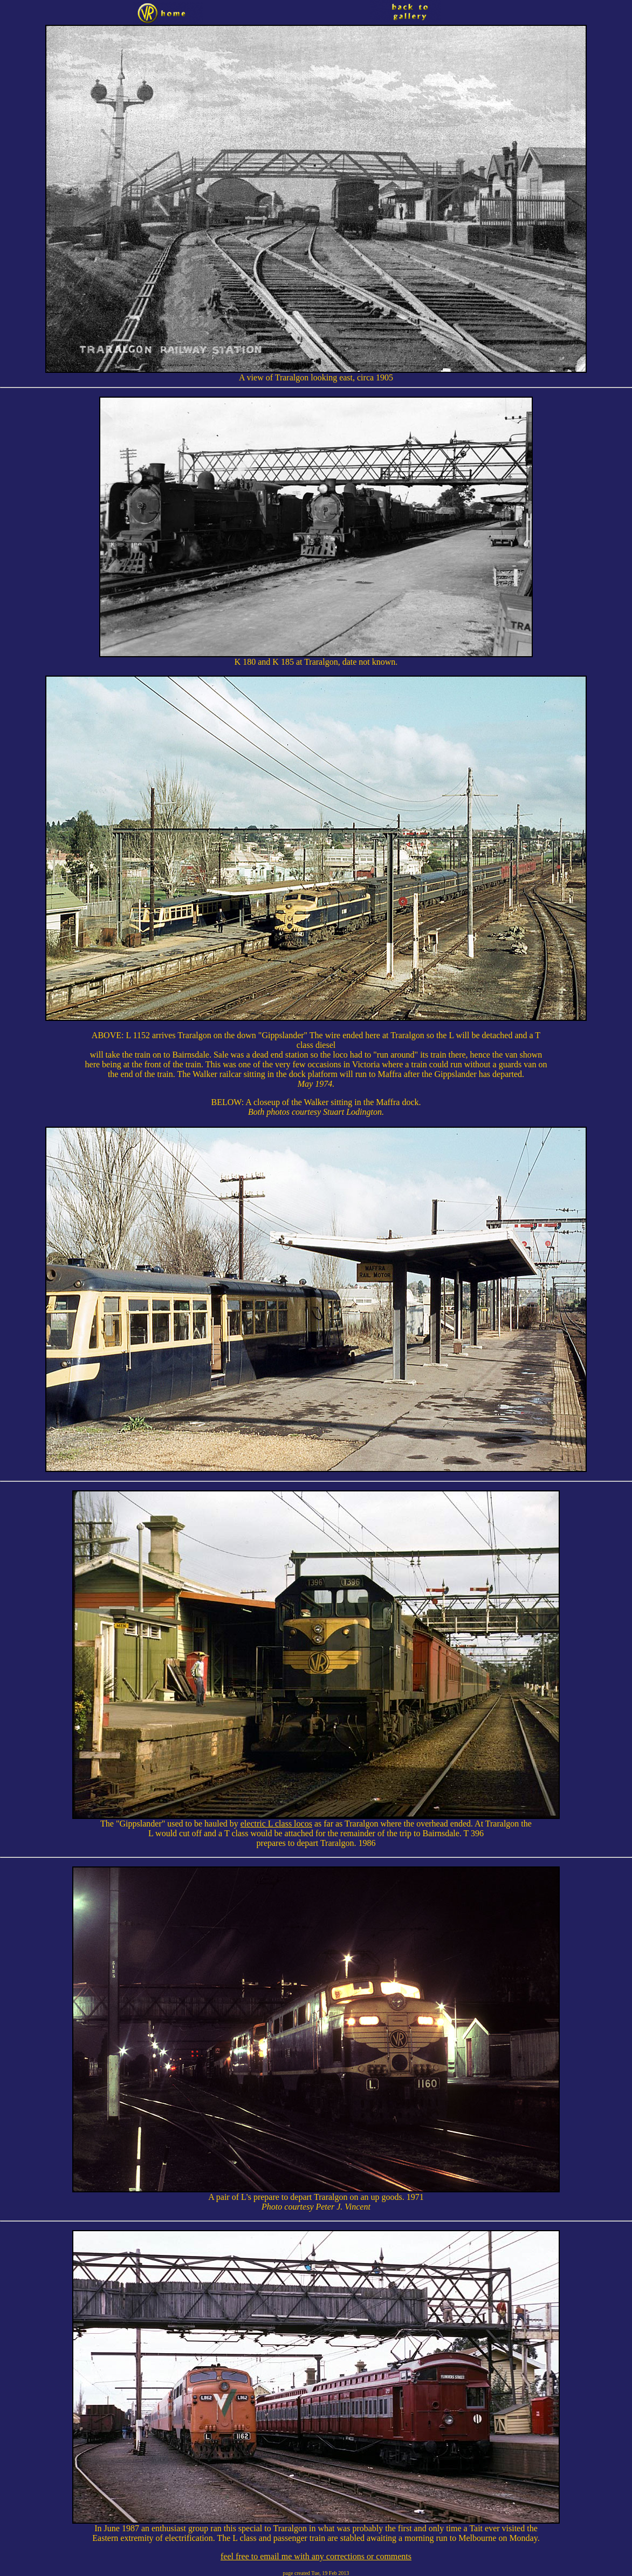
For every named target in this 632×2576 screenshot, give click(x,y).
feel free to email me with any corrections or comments (316, 2556)
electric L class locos (276, 1823)
